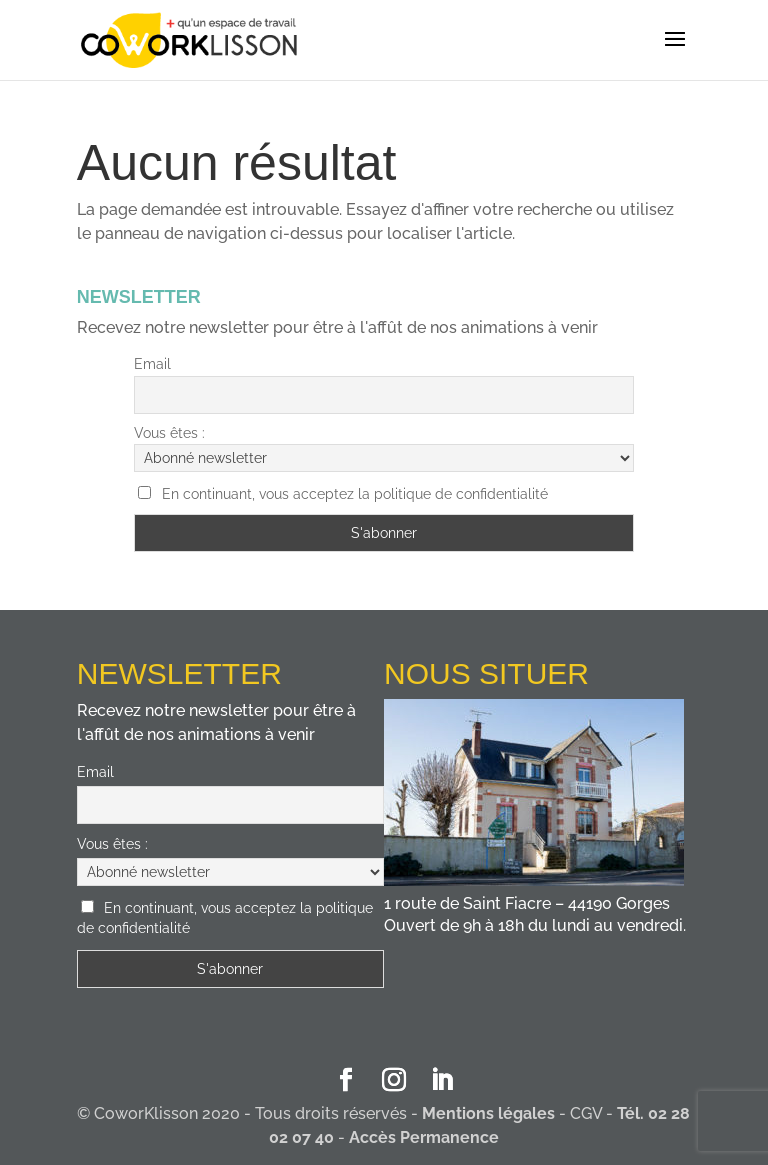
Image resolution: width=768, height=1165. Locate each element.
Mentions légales (488, 1113)
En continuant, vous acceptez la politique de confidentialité (355, 494)
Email (152, 364)
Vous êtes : (169, 433)
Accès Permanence (424, 1137)
